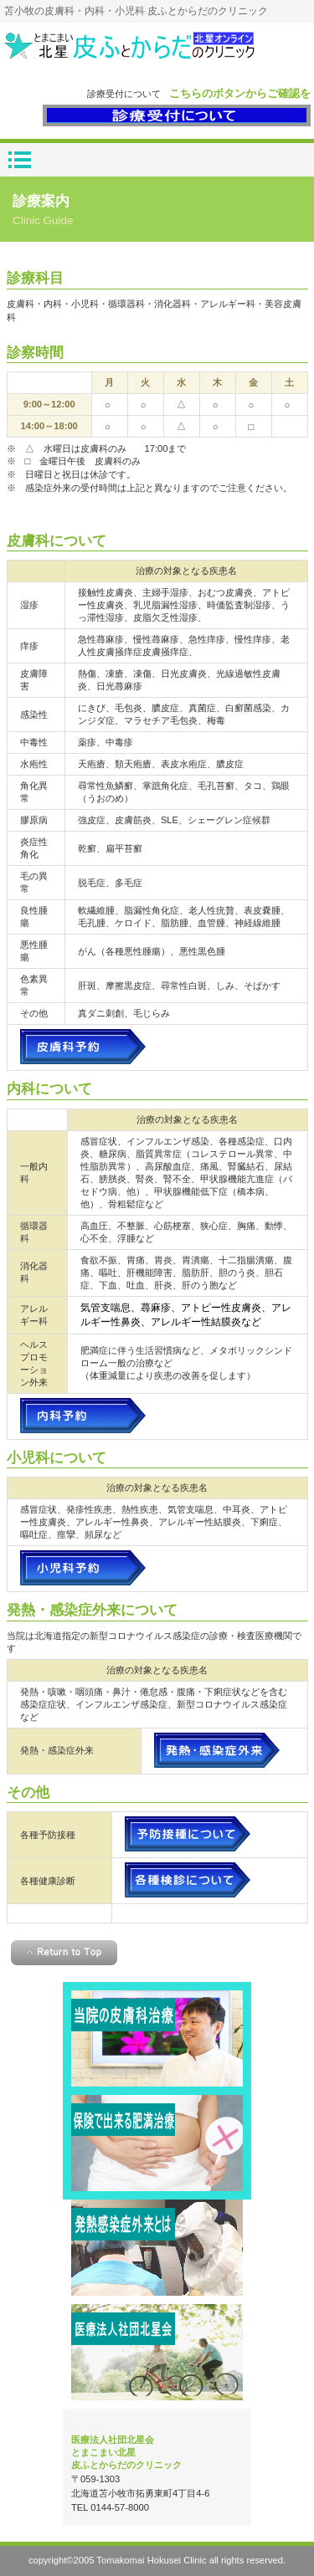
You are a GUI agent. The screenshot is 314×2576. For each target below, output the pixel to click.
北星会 (157, 2352)
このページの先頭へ (64, 1952)
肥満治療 (157, 2143)
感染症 (157, 2248)
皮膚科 (157, 2038)
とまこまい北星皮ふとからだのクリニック (157, 52)
